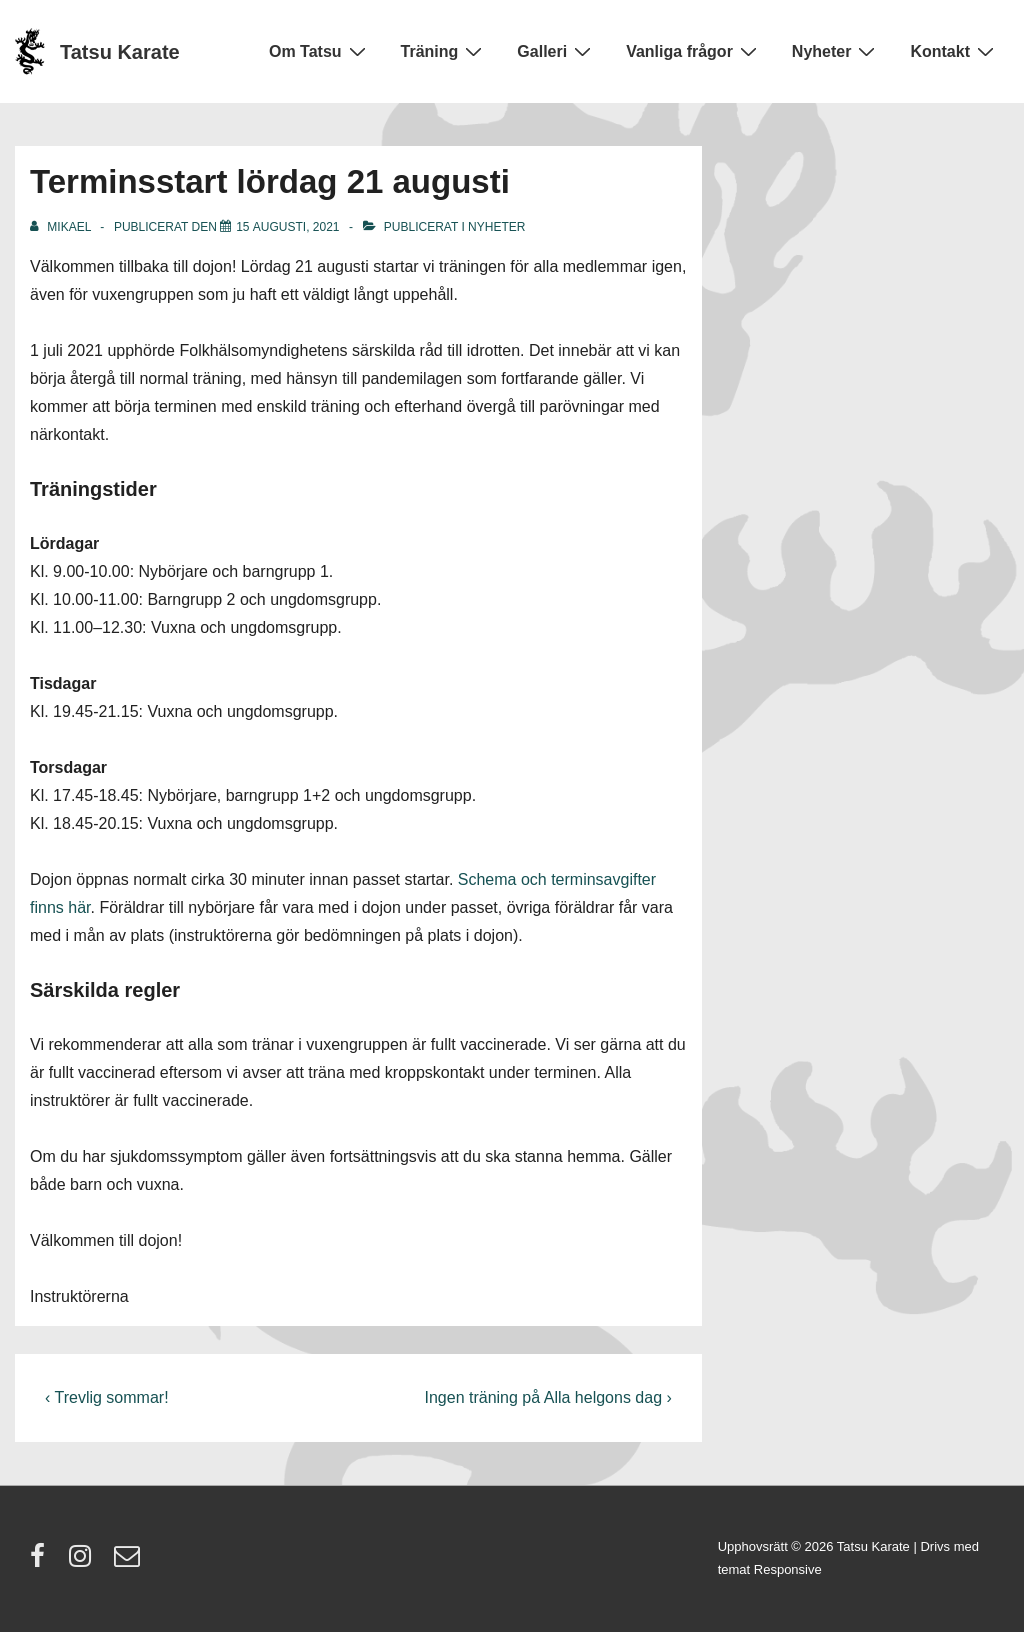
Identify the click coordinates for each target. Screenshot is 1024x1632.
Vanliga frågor (694, 51)
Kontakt (954, 51)
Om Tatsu (320, 51)
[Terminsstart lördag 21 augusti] (287, 227)
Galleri (556, 51)
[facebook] (42, 1562)
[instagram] (84, 1562)
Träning (444, 51)
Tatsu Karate (120, 52)
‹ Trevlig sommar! (107, 1397)
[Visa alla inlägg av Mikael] (62, 227)
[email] (129, 1562)
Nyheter (836, 51)
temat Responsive (770, 1569)
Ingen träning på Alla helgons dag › (548, 1397)
